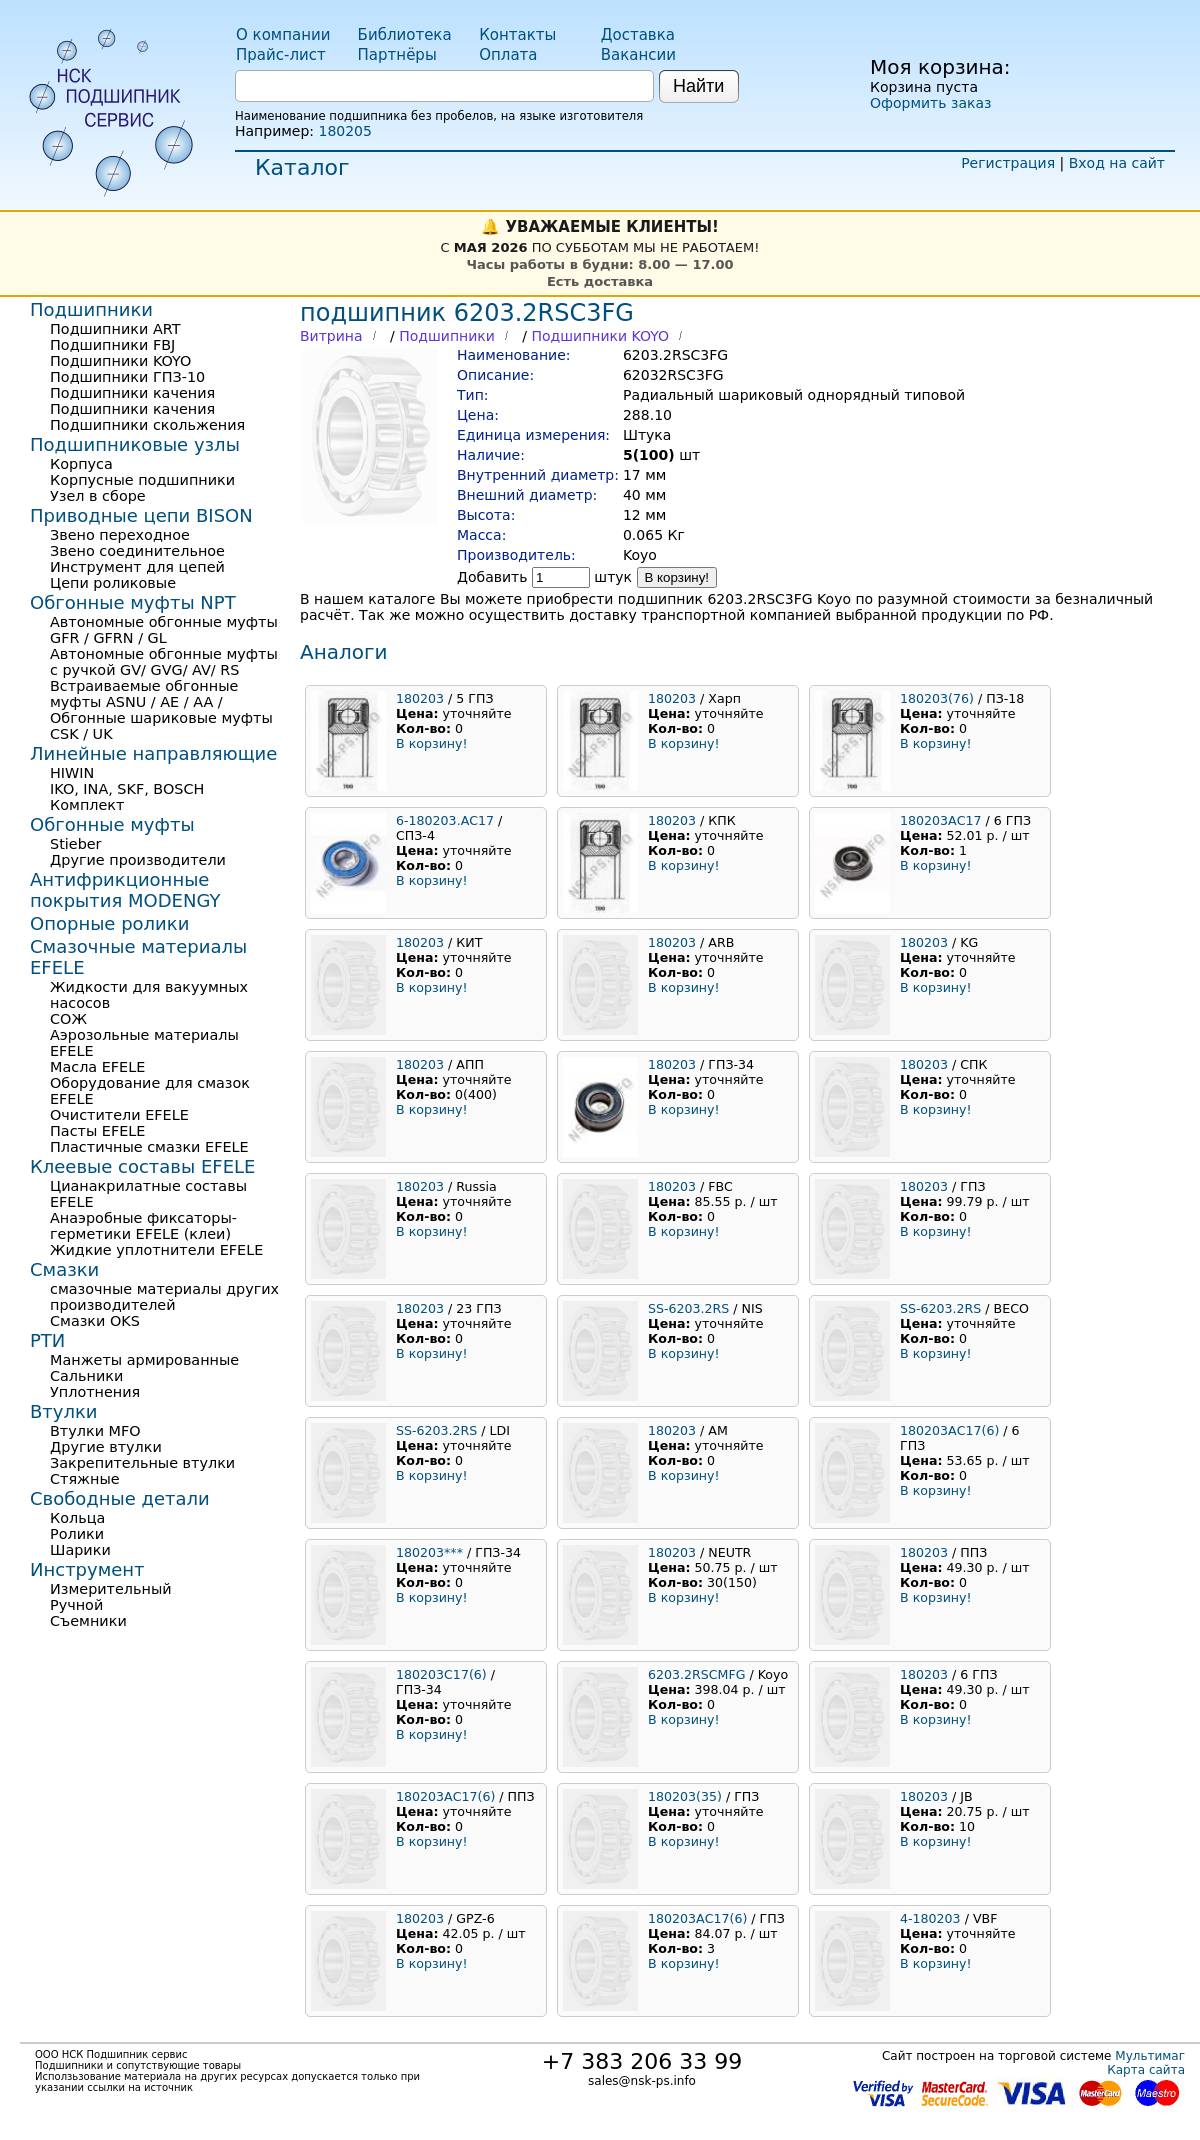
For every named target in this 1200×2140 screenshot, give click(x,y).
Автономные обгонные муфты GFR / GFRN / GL (164, 630)
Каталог (302, 167)
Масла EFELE (97, 1067)
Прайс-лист (281, 55)
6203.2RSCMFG (696, 1674)
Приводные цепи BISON (141, 515)
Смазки (64, 1269)
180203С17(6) (441, 1674)
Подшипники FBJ (112, 345)
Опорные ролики (109, 923)
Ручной (76, 1605)
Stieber (76, 844)
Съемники (88, 1621)
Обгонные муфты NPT (133, 602)
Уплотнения (95, 1392)
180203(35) (685, 1796)
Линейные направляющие (153, 753)
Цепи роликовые (113, 583)
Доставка (638, 35)
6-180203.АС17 (445, 820)
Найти (698, 86)
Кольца (77, 1518)
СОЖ (68, 1019)
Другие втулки (106, 1447)
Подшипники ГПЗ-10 (127, 377)
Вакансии (638, 55)
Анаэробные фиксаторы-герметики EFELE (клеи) (143, 1226)
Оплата (508, 55)
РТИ (47, 1340)
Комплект (87, 805)
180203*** (429, 1552)
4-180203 (930, 1918)
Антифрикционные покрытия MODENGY (125, 890)
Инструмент (87, 1569)
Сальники (86, 1376)
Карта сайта (1146, 2070)
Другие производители (138, 860)
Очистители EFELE (119, 1115)
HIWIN (72, 773)
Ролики (77, 1534)
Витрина (331, 336)
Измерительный (111, 1589)
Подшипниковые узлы (135, 444)
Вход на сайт (1117, 163)
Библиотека (405, 35)
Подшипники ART (115, 329)
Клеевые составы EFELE (142, 1166)
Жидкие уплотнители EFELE (156, 1250)
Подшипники (447, 336)
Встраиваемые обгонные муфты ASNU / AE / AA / (144, 694)
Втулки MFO (95, 1431)
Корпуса (81, 464)
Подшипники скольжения (147, 425)
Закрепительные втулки (142, 1463)
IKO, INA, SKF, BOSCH (127, 789)
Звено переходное (120, 535)
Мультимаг (1150, 2056)
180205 (344, 131)
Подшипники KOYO (600, 336)
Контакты (517, 35)
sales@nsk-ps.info (642, 2081)
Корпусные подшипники (142, 480)
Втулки (64, 1411)
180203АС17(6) (949, 1430)
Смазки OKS (95, 1321)
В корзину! (677, 577)
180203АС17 (941, 820)
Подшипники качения (132, 393)
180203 (420, 698)
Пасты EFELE (97, 1131)
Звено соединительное (137, 551)
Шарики (80, 1550)
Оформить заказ (930, 103)
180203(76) (937, 698)
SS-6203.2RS (688, 1308)
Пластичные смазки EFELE (149, 1147)
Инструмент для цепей (137, 567)
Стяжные (85, 1479)
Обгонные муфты (112, 824)
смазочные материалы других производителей (164, 1297)
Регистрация (1008, 163)
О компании (283, 35)
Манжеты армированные (144, 1360)
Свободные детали (120, 1498)
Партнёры (397, 55)
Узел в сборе (98, 496)
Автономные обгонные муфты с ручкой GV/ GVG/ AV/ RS (164, 662)
